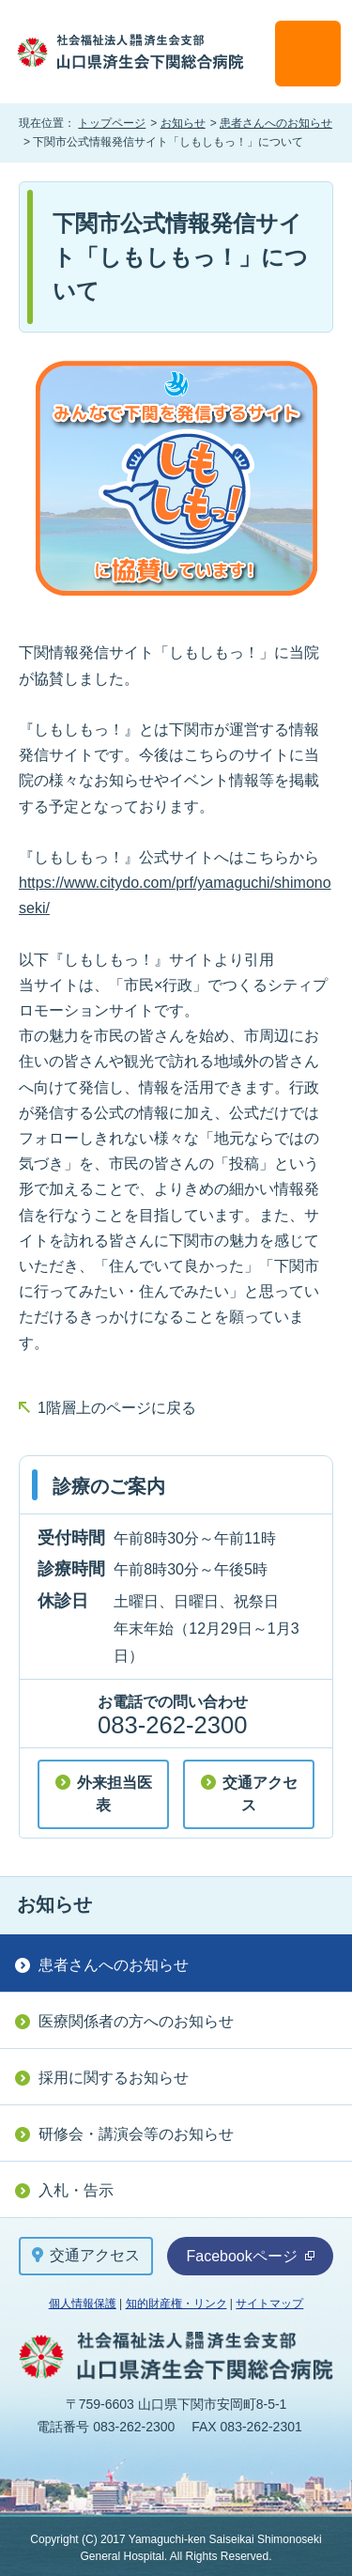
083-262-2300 (172, 1725)
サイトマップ (269, 2303)
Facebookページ (250, 2256)
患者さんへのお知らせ (276, 123)
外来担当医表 (114, 1794)
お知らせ (183, 123)
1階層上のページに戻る (117, 1408)
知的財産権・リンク (176, 2303)
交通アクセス (260, 1794)
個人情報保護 (82, 2303)
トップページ (111, 123)
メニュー (308, 53)
